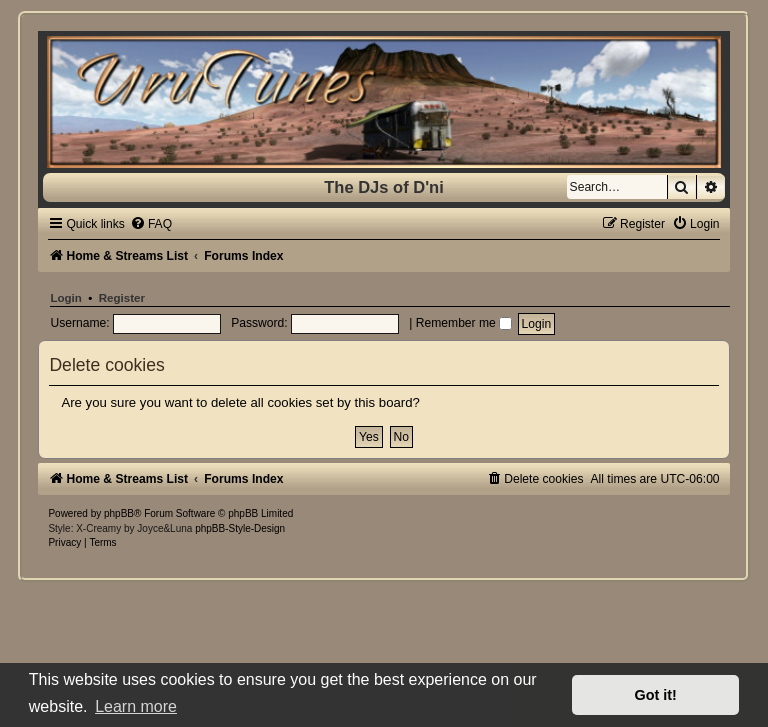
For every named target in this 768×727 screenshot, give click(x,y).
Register (122, 298)
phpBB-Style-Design (240, 528)
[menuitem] (151, 224)
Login (65, 298)
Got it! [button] (656, 695)
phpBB (119, 513)
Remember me (464, 323)
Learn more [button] (136, 706)
